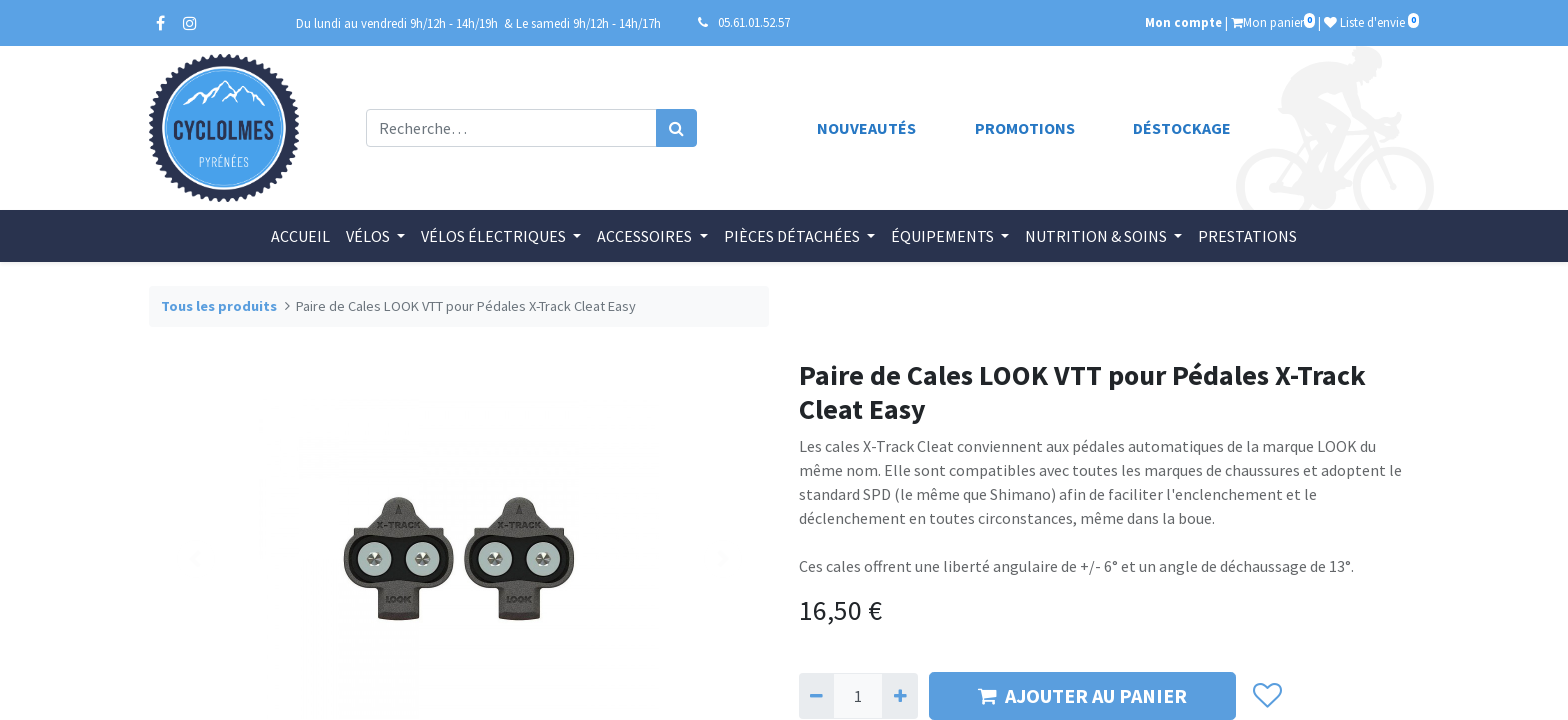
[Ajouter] (899, 696)
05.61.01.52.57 (754, 22)
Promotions (1025, 128)
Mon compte (1183, 22)
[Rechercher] (676, 128)
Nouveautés (866, 128)
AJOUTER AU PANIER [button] (1082, 695)
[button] (1266, 696)
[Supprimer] (816, 696)
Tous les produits (219, 306)
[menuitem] (300, 236)
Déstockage (1182, 128)
